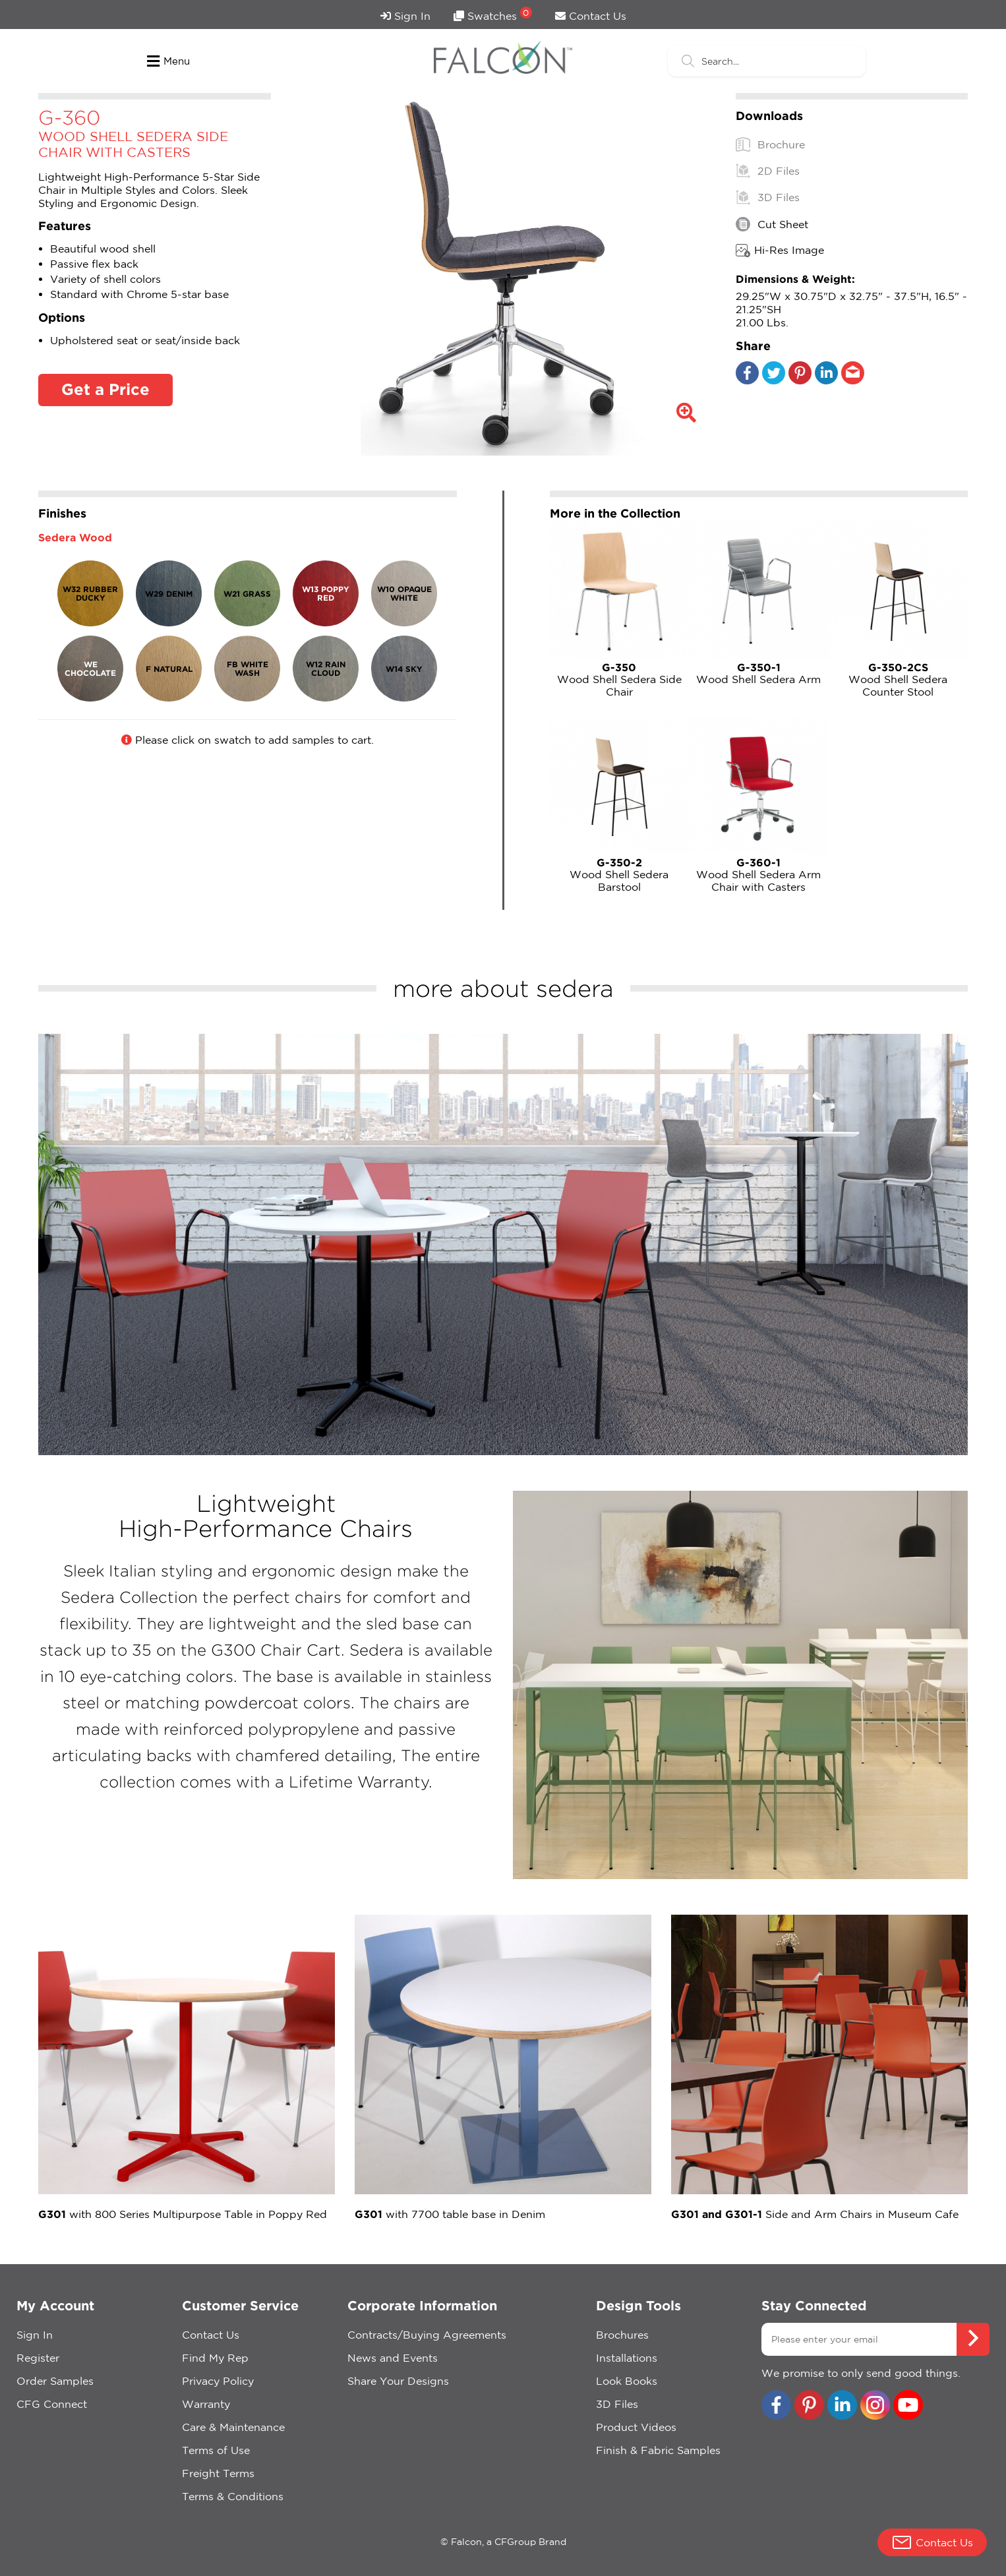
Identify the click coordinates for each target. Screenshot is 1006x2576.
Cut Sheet (772, 224)
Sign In (405, 16)
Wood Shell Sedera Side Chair (620, 679)
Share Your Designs (398, 2381)
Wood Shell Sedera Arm (759, 673)
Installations (626, 2358)
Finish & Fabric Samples (658, 2450)
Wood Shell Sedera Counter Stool (898, 679)
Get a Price (105, 389)
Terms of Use (216, 2450)
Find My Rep (215, 2358)
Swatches (493, 14)
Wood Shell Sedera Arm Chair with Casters (759, 874)
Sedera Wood (75, 537)
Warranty (206, 2404)
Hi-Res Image (780, 250)
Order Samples (55, 2381)
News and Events (392, 2358)
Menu (168, 61)
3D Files (768, 197)
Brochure (770, 144)
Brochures (622, 2335)
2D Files (768, 171)
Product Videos (636, 2427)
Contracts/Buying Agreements (426, 2335)
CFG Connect (51, 2404)
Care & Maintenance (233, 2427)
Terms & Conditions (232, 2496)
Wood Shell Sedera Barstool (620, 874)
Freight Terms (218, 2473)
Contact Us (590, 16)
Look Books (626, 2381)
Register (37, 2358)
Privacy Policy (218, 2381)
